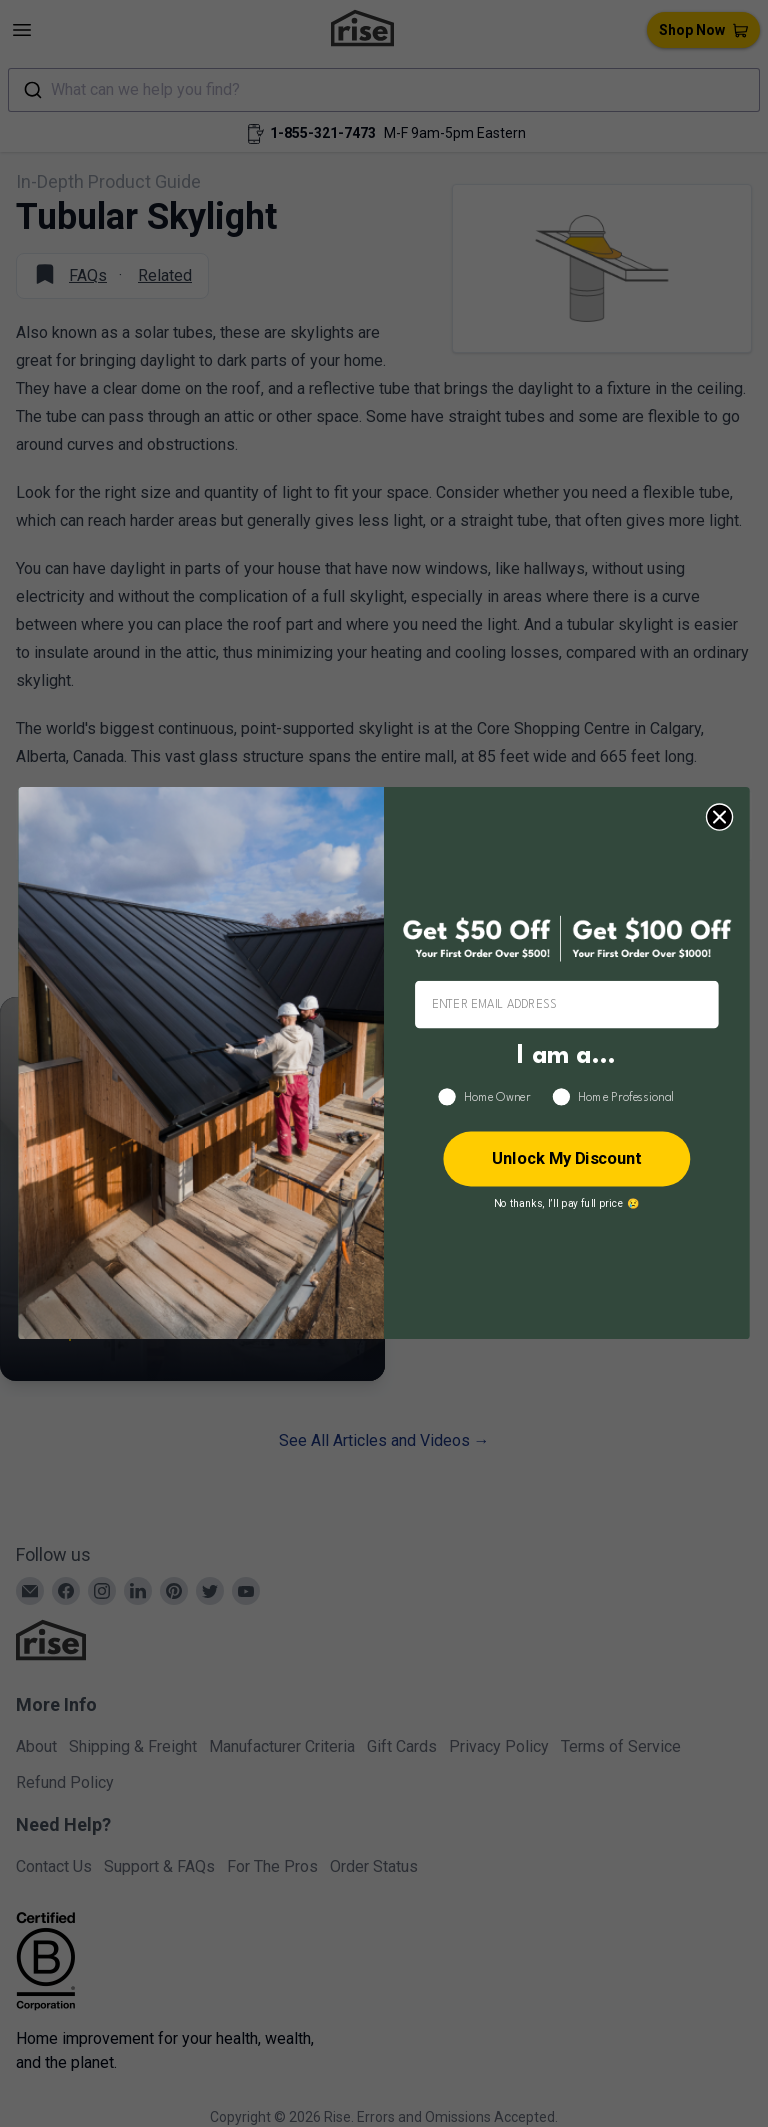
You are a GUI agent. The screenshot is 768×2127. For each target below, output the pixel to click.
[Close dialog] (719, 817)
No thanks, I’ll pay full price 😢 (567, 1204)
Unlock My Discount (567, 1159)
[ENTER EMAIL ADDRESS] (567, 1005)
